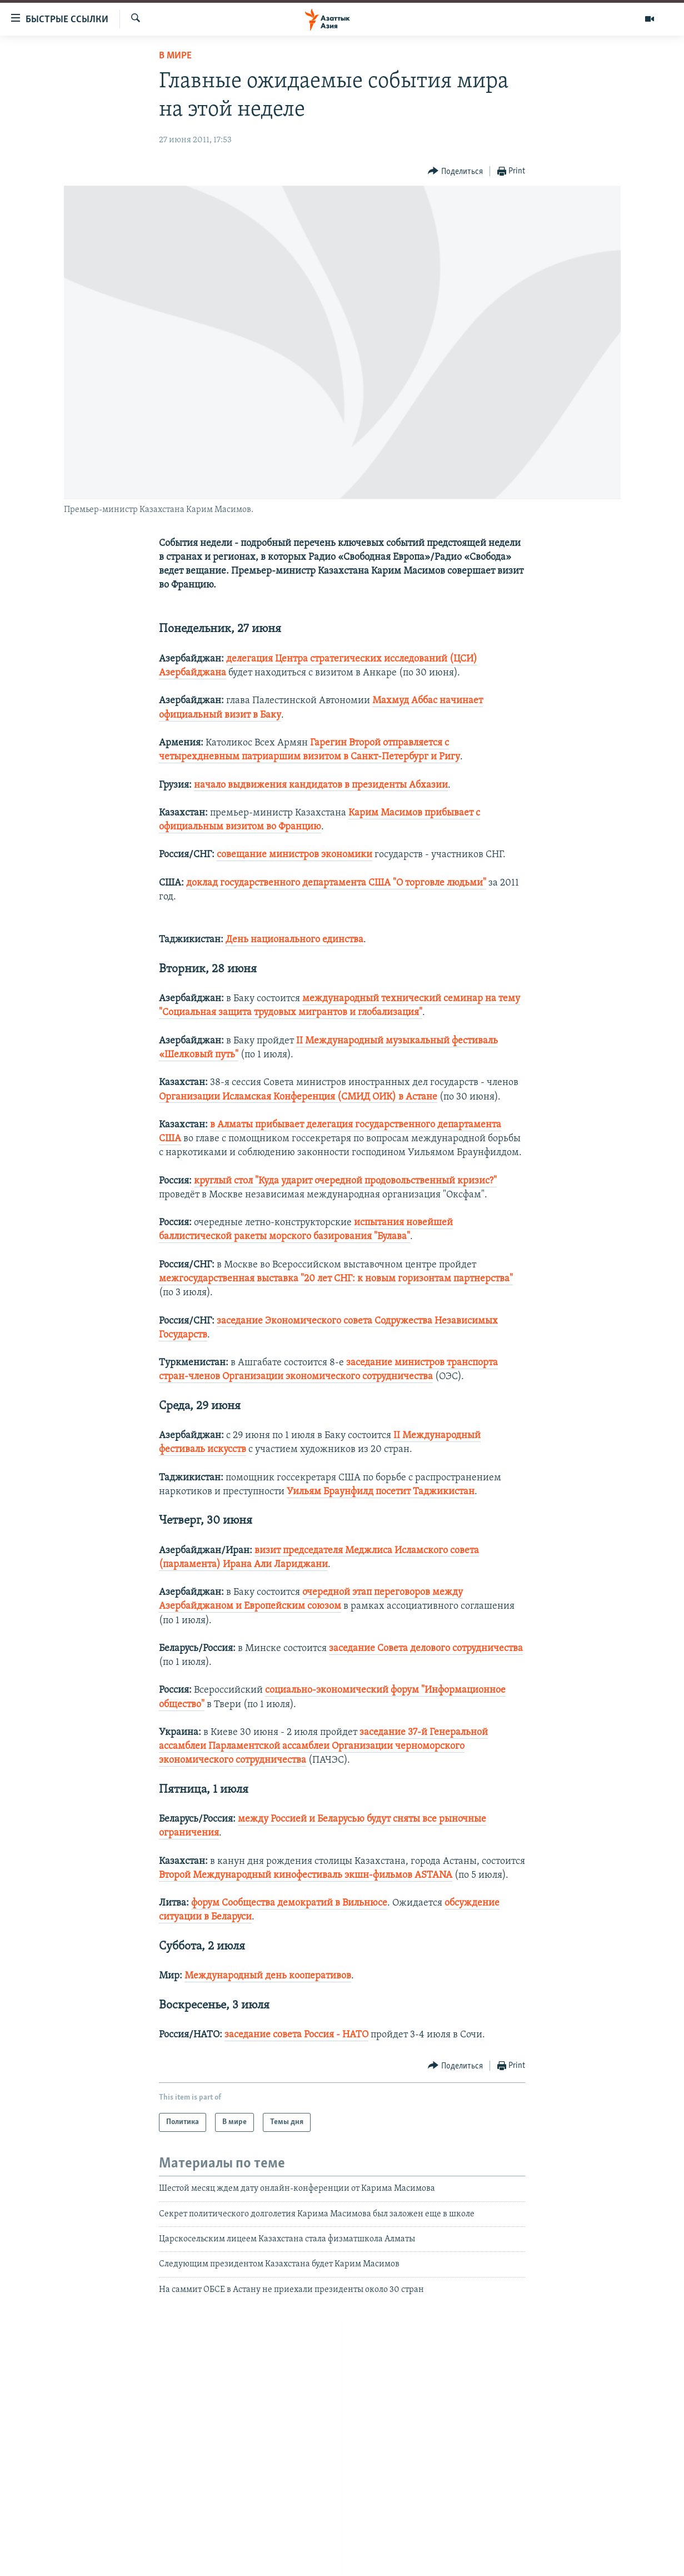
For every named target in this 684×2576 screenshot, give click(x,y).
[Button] (455, 171)
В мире (175, 56)
